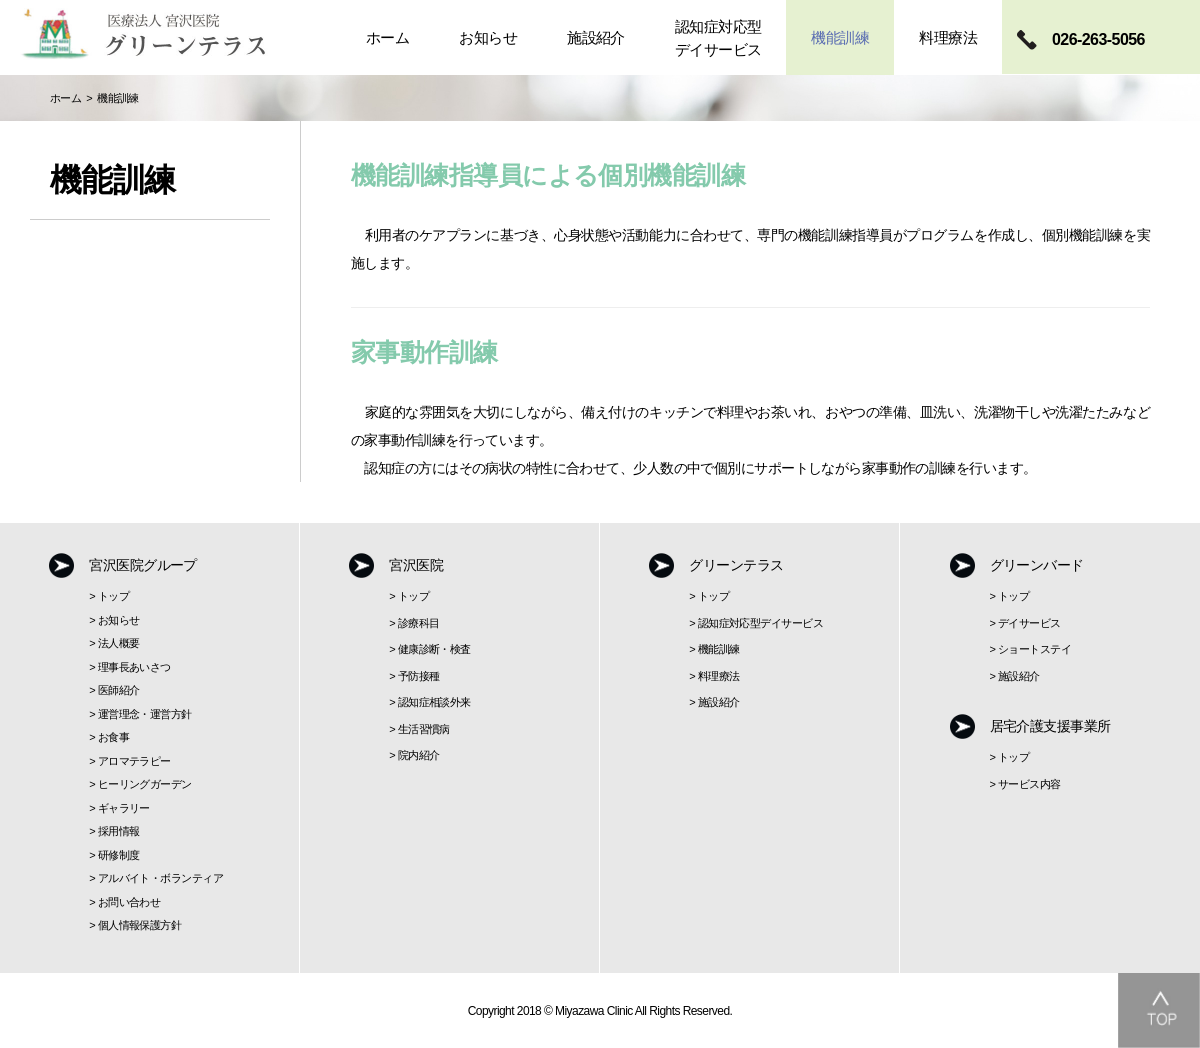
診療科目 (419, 623)
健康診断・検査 (434, 649)
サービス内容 (1029, 784)
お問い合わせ (129, 902)
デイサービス (1029, 623)
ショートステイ (1034, 649)
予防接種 (419, 676)
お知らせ (119, 620)
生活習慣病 (424, 729)
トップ (113, 596)
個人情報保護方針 (140, 925)
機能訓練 (719, 649)
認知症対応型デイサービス (760, 623)
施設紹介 (719, 702)
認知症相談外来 (434, 702)
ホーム (65, 98)
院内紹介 (419, 755)
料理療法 (719, 676)
